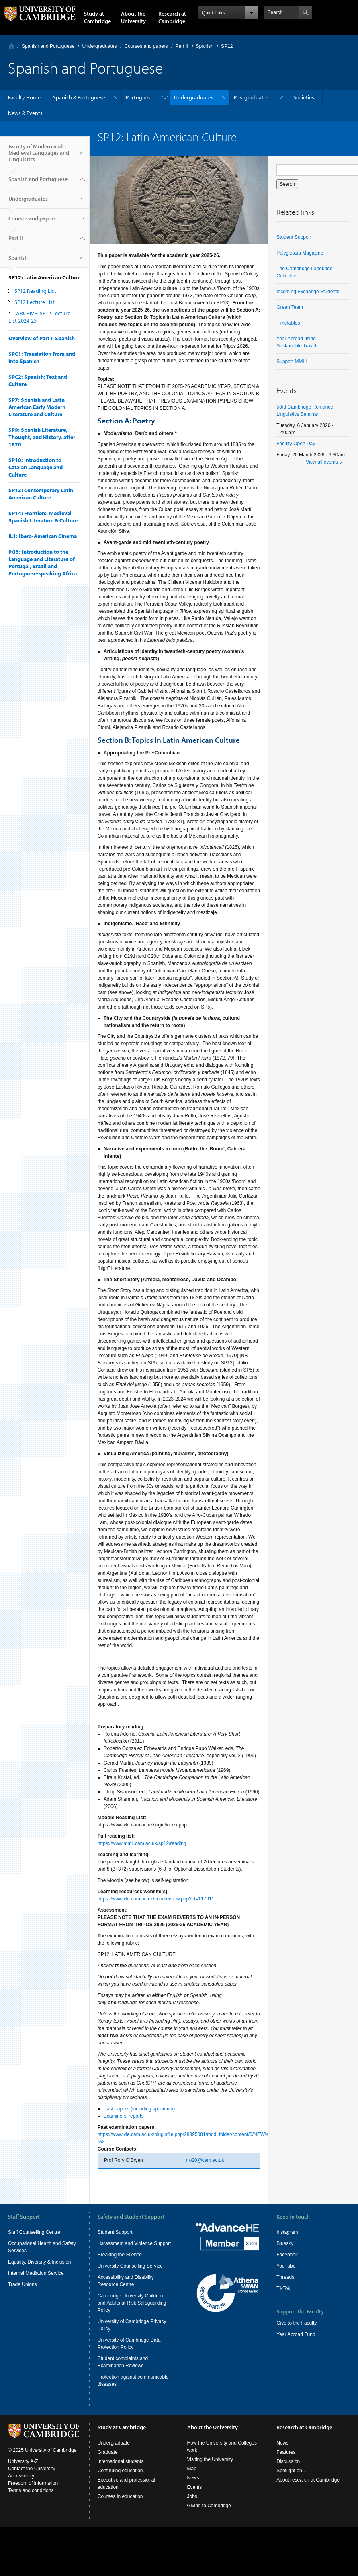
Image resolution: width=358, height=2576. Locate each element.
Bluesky (284, 2243)
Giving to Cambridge (209, 2505)
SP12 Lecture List (34, 302)
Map (191, 2468)
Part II (182, 46)
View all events (322, 462)
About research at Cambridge (308, 2480)
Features (285, 2452)
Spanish (204, 46)
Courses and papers (146, 46)
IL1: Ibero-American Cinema (42, 536)
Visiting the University (210, 2459)
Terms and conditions (30, 2490)
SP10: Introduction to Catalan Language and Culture (35, 467)
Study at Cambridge (97, 17)
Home (11, 46)
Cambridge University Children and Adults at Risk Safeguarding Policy (132, 2303)
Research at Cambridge (172, 17)
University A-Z (23, 2461)
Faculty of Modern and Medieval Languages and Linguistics (38, 156)
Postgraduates (251, 97)
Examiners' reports (124, 2116)
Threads (285, 2277)
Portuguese (139, 97)
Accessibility (21, 2476)
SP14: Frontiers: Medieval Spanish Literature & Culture (43, 516)
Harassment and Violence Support (134, 2243)
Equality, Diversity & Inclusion (39, 2262)
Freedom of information (33, 2483)
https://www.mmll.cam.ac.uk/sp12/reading (142, 1843)
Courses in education (120, 2496)
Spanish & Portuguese (79, 97)
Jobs (192, 2496)
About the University (133, 17)
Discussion (288, 2461)
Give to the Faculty (296, 2323)
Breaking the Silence (120, 2255)
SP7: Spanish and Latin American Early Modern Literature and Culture (36, 407)
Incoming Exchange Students (307, 291)
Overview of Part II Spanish (41, 338)
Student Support (293, 237)
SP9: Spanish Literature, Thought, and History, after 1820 (41, 437)
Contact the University (31, 2468)
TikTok (283, 2288)
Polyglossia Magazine (299, 253)
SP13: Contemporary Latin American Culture (40, 494)
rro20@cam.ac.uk (205, 2160)
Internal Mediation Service (36, 2273)
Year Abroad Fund (295, 2334)
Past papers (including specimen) (139, 2109)
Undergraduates (99, 46)
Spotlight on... (291, 2470)
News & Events (25, 113)
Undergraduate (114, 2443)
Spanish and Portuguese (48, 46)
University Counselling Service (130, 2266)
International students (121, 2461)
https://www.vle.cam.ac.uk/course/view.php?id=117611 (156, 1899)
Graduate (108, 2452)
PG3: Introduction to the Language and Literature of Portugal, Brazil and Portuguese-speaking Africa (42, 562)
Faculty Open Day (295, 443)
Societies (303, 97)
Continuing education (120, 2470)
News (193, 2478)
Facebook (287, 2255)
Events (194, 2487)
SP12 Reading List (35, 290)
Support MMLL (292, 361)
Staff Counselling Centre (34, 2232)
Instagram (287, 2232)
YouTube (285, 2266)
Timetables (288, 323)
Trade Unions (22, 2284)
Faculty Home (24, 97)
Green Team (289, 307)
